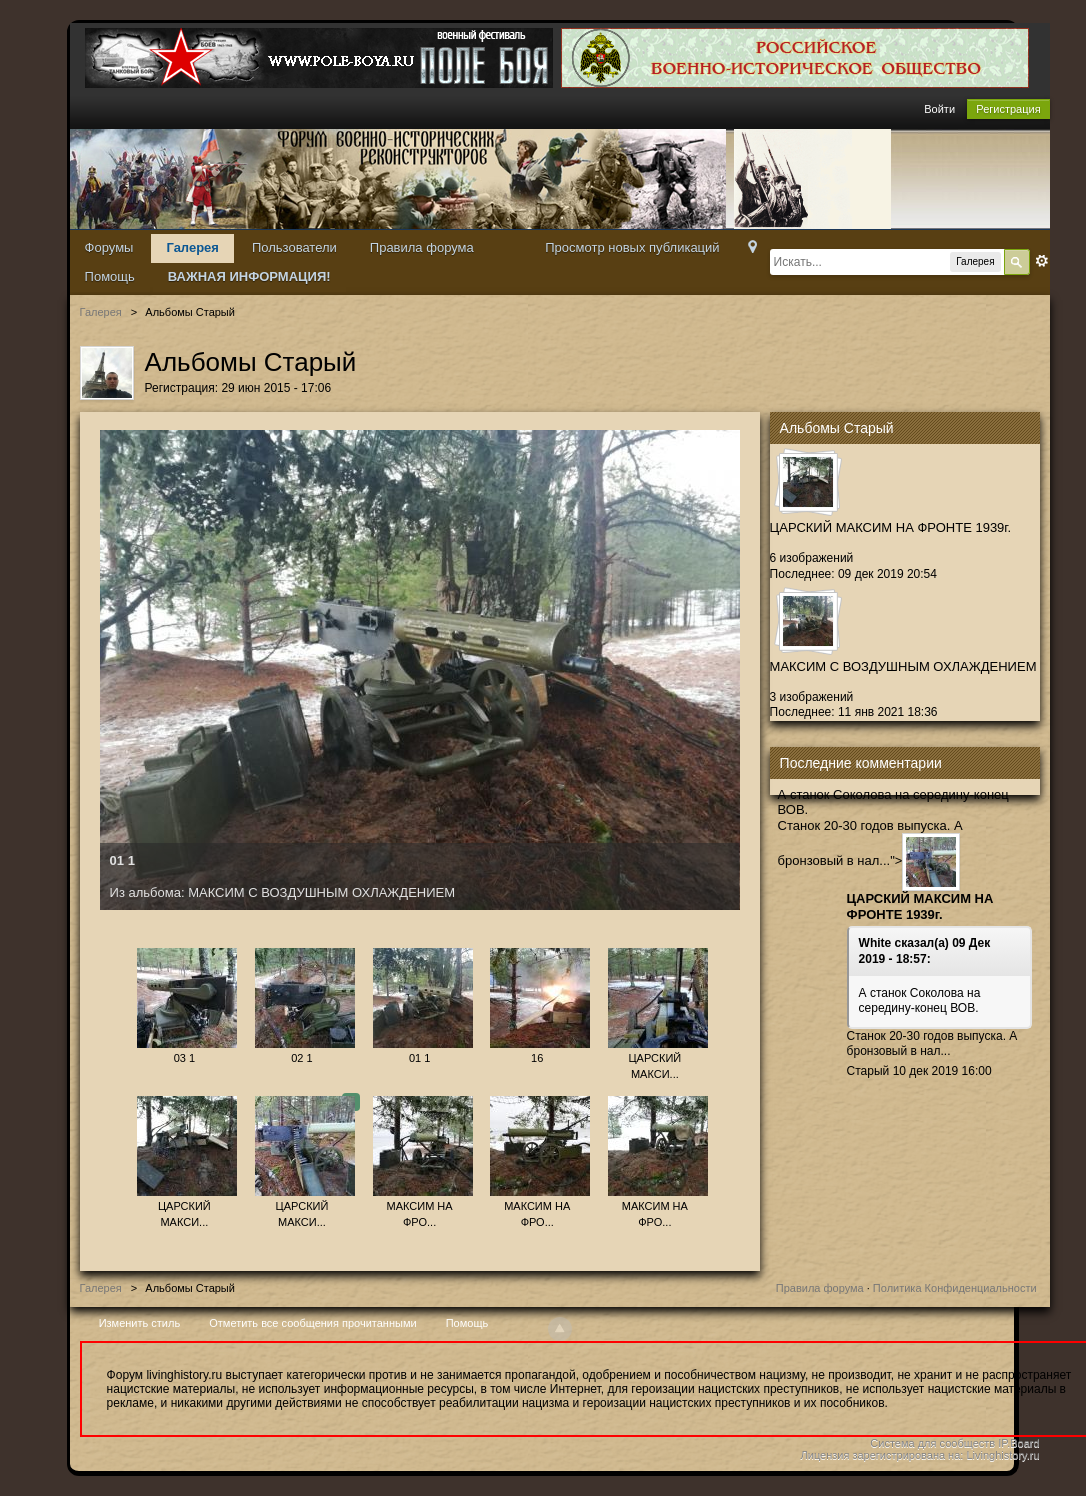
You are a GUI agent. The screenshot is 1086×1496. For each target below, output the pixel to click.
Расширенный (1042, 261)
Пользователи (294, 247)
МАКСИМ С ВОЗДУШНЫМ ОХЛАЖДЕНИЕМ (903, 666)
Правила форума (422, 247)
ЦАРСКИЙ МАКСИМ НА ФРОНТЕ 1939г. (891, 527)
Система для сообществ (932, 1443)
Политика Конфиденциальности (955, 1288)
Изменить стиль (140, 1323)
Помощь (110, 276)
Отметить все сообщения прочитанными (312, 1323)
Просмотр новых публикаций (632, 247)
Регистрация (1008, 109)
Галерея (192, 247)
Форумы (109, 247)
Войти (939, 109)
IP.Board (1018, 1443)
